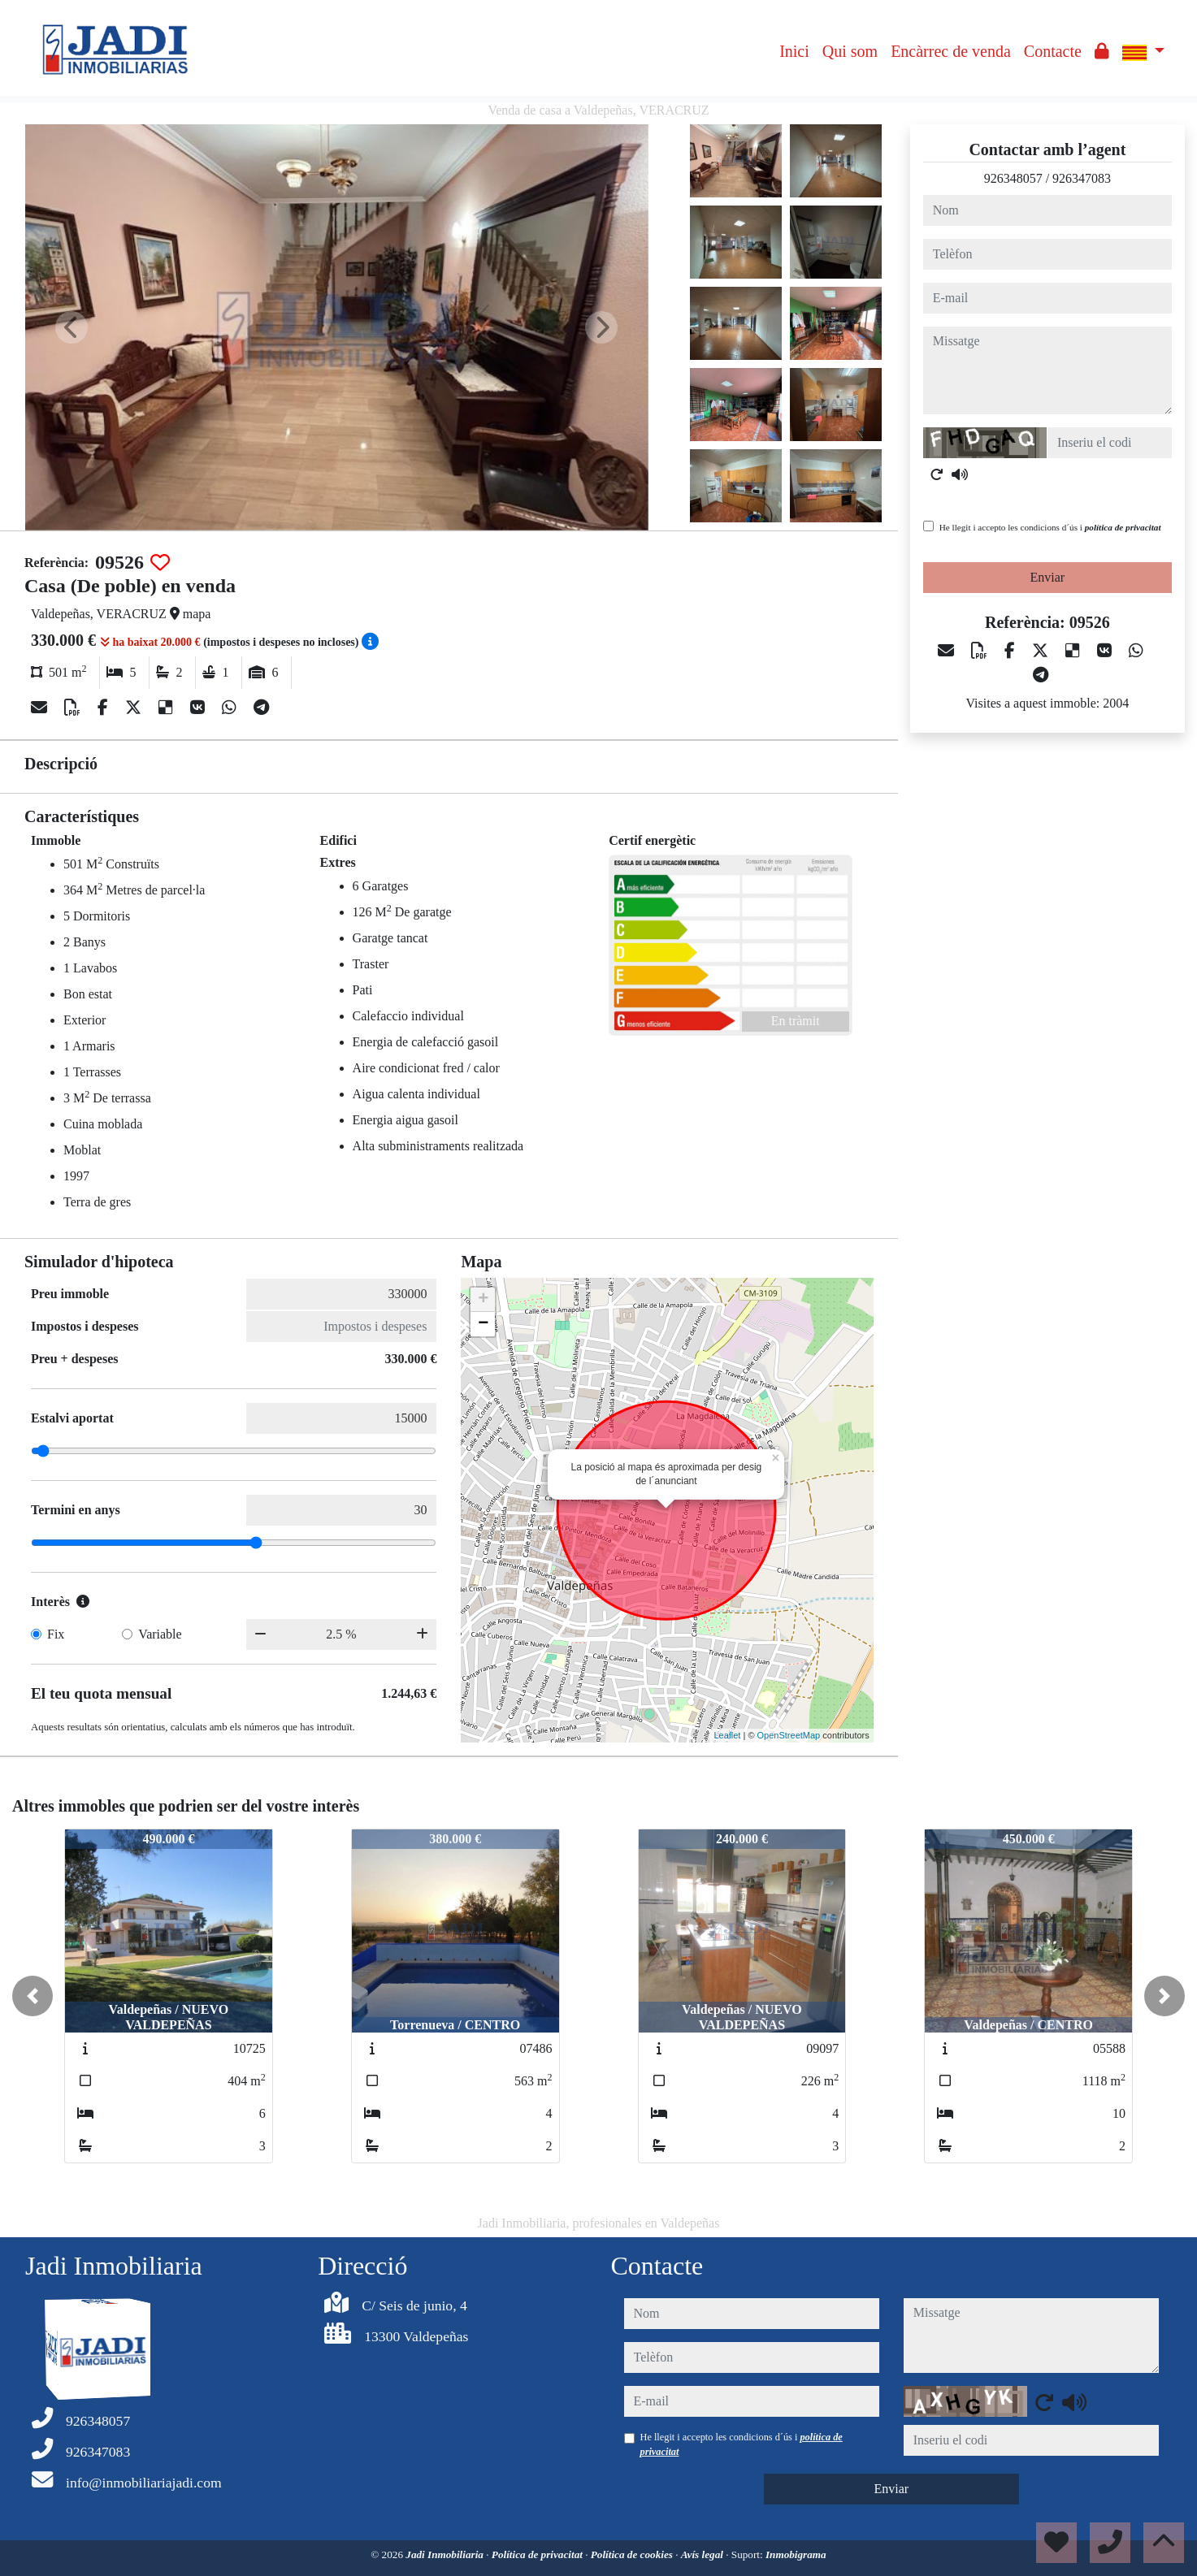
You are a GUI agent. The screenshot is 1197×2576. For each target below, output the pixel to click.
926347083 (1081, 178)
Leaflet (726, 1735)
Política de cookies (633, 2554)
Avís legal (703, 2554)
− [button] (483, 1324)
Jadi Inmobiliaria (446, 2554)
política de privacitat (1123, 527)
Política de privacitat (538, 2554)
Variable (159, 1634)
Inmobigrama (795, 2554)
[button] (32, 1996)
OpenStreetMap (789, 1735)
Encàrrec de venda (951, 51)
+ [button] (483, 1300)
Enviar (1047, 577)
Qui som (850, 51)
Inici (794, 51)
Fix (55, 1634)
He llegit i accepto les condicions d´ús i (1050, 527)
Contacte (1053, 51)
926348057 (1013, 178)
